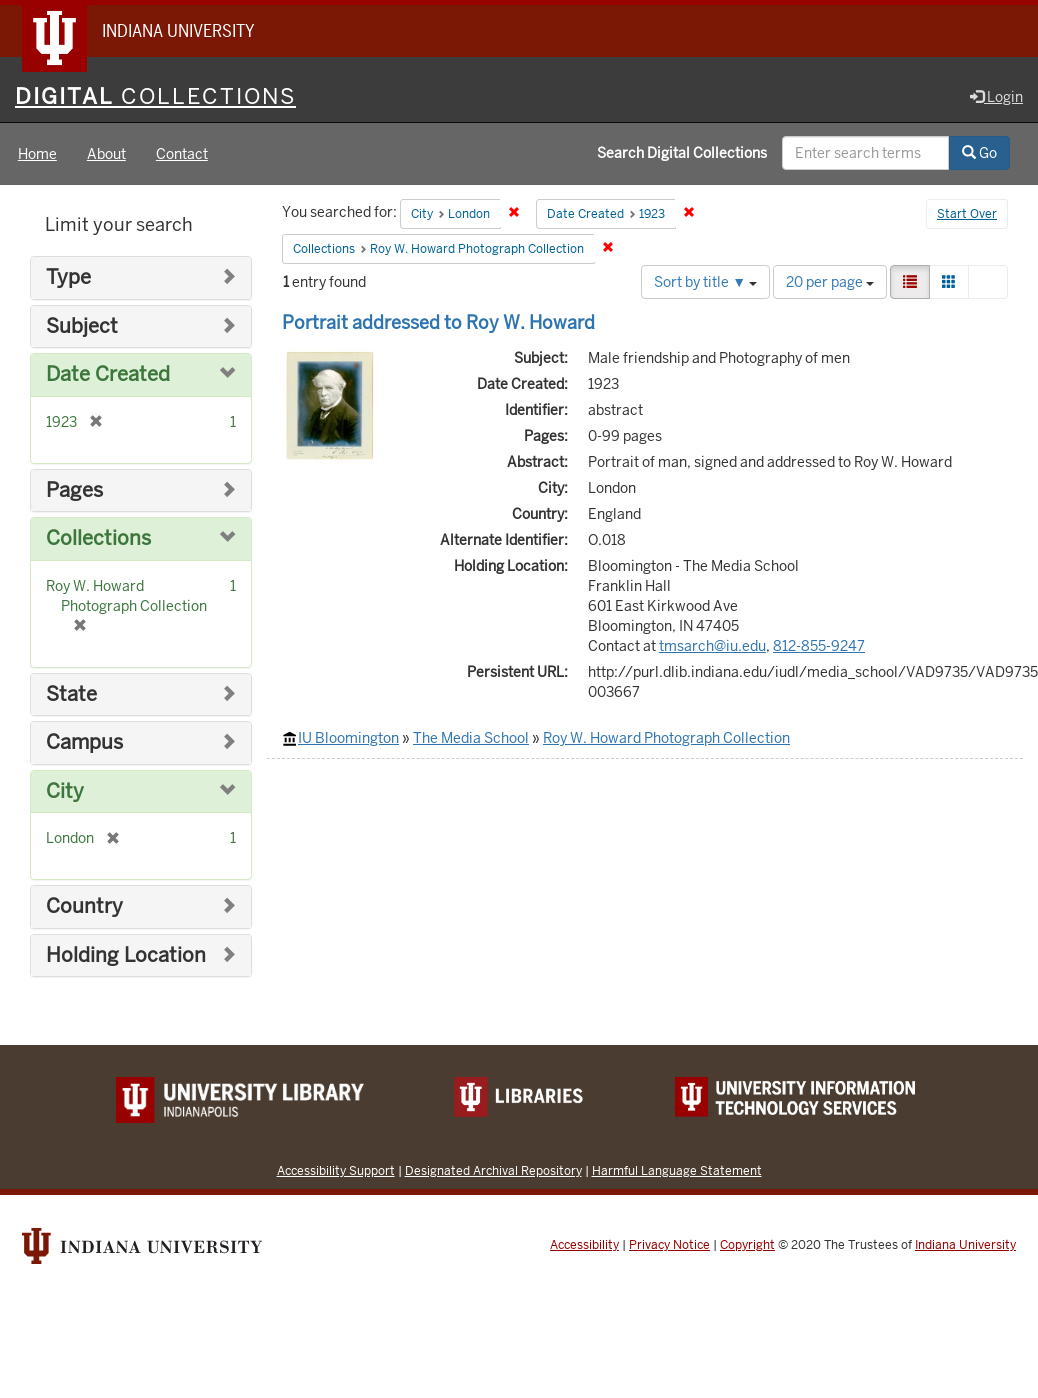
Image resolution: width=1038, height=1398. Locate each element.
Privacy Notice (669, 1245)
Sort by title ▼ (705, 282)
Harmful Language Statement (677, 1170)
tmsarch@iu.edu (712, 646)
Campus (84, 742)
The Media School (471, 738)
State (71, 694)
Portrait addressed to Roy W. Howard (438, 322)
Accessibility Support (336, 1170)
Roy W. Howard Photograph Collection (666, 738)
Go (979, 153)
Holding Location (126, 955)
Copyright (747, 1245)
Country (84, 906)
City (65, 791)
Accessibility (584, 1245)
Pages (74, 490)
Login (996, 97)
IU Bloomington (348, 738)
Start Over (967, 214)
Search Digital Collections (682, 153)
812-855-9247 (819, 646)
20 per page (830, 282)
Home (37, 154)
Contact (182, 154)
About (106, 154)
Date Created (108, 374)
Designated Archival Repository (493, 1170)
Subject (82, 326)
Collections (98, 538)
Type (68, 277)
